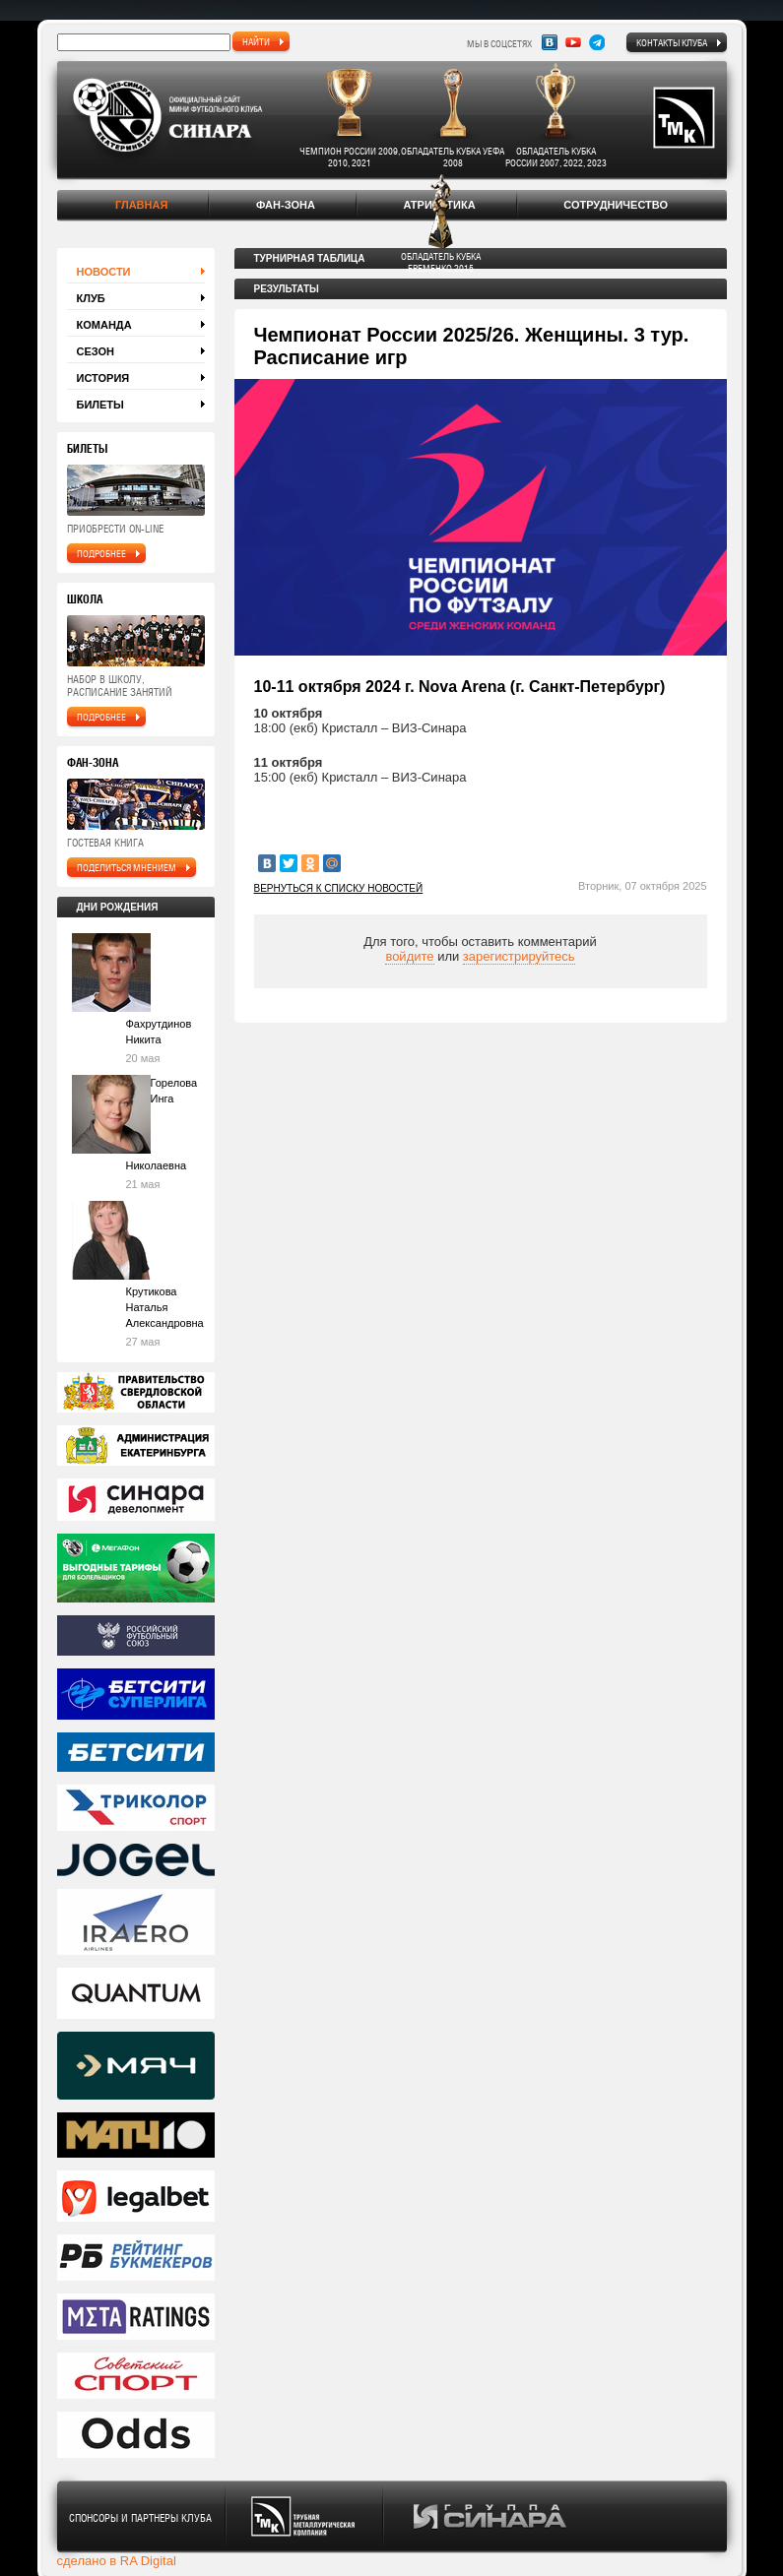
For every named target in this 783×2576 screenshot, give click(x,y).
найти (256, 41)
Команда (104, 325)
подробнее (101, 553)
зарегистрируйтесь (519, 956)
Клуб (91, 298)
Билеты (100, 404)
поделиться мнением (126, 867)
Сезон (96, 351)
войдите (409, 956)
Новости (104, 272)
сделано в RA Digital (116, 2560)
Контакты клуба (671, 42)
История (103, 378)
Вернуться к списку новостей (339, 888)
